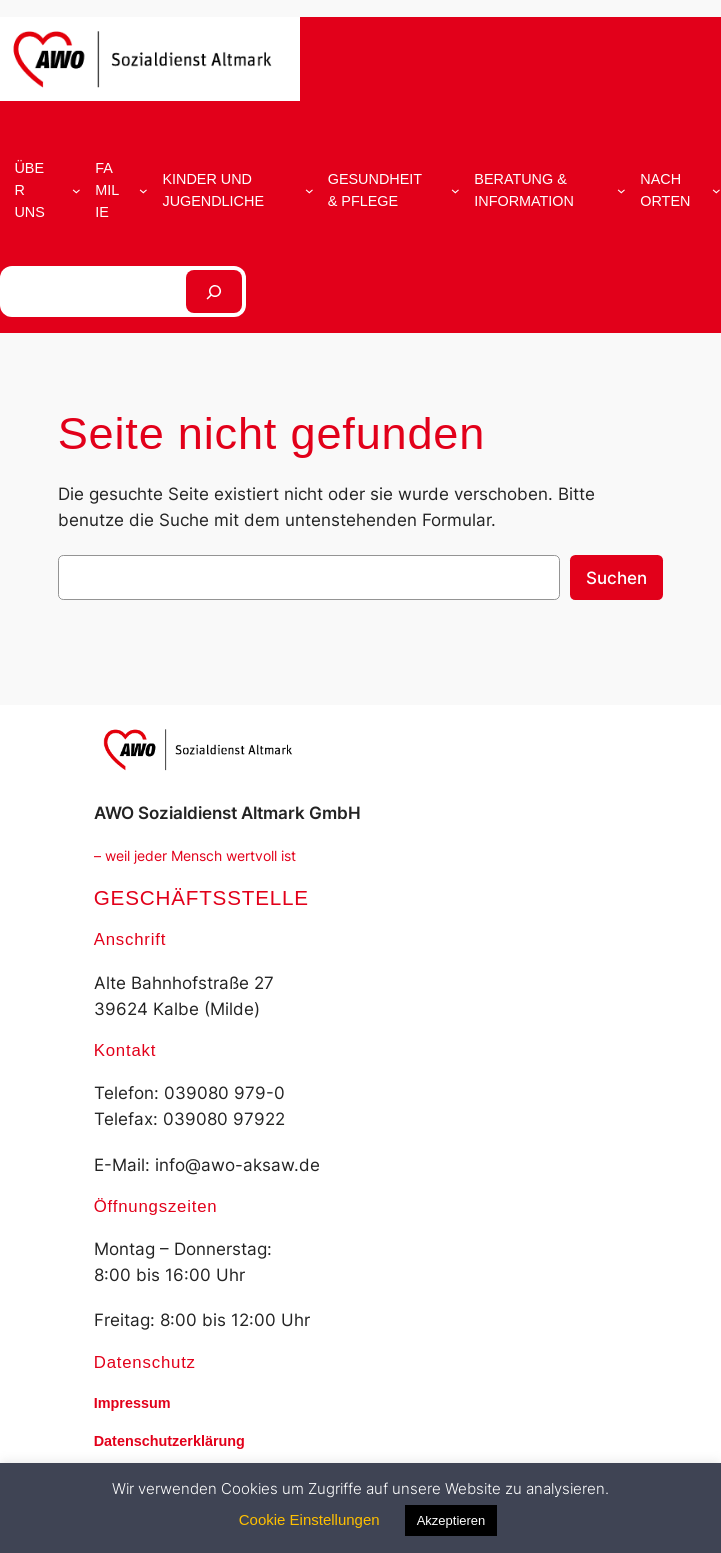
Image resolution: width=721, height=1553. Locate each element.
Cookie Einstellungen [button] (309, 1519)
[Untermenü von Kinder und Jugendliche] (309, 190)
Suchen (616, 578)
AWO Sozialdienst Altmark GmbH (227, 813)
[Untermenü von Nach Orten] (716, 190)
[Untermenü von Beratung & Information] (621, 190)
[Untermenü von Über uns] (76, 190)
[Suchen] (214, 291)
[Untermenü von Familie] (143, 190)
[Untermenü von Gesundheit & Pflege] (455, 190)
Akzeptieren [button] (451, 1520)
